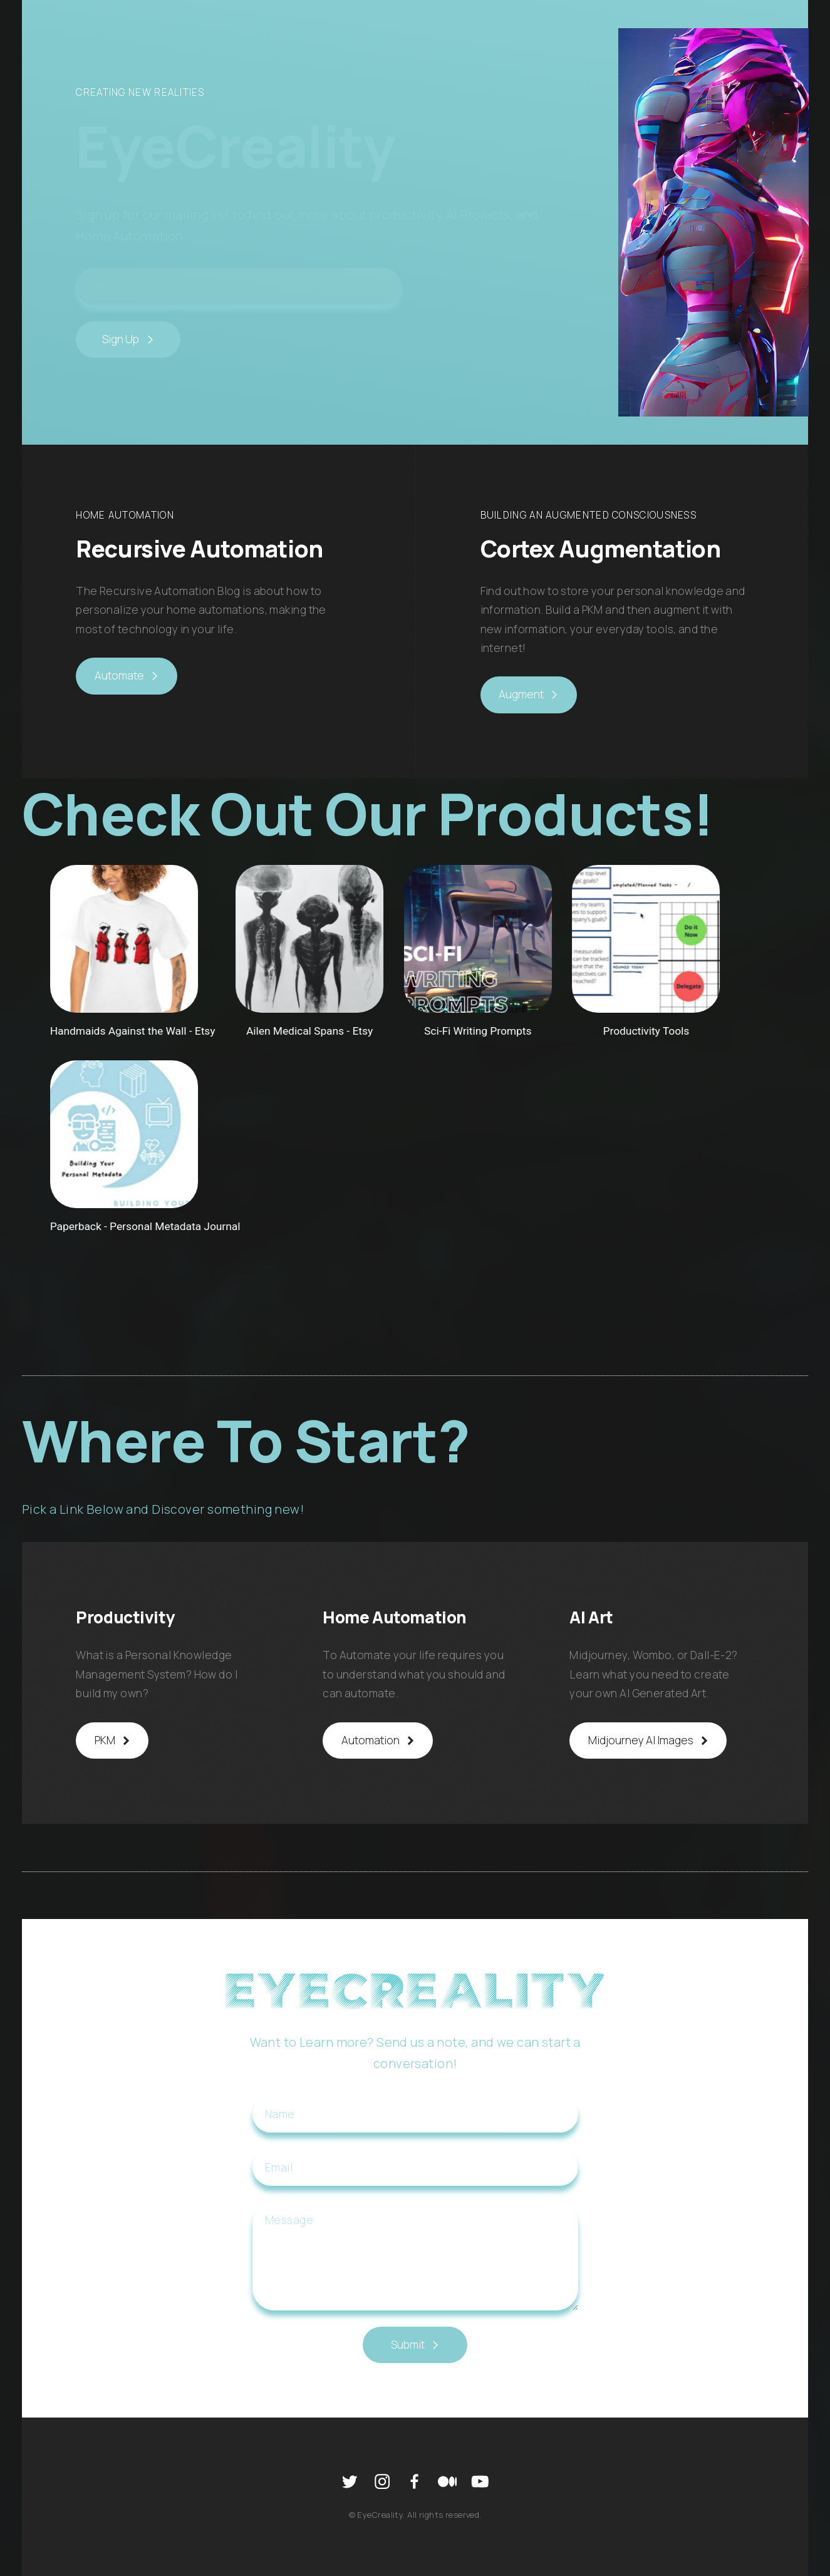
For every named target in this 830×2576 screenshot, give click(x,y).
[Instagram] (382, 2481)
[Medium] (447, 2481)
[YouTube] (479, 2481)
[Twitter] (349, 2481)
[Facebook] (414, 2481)
